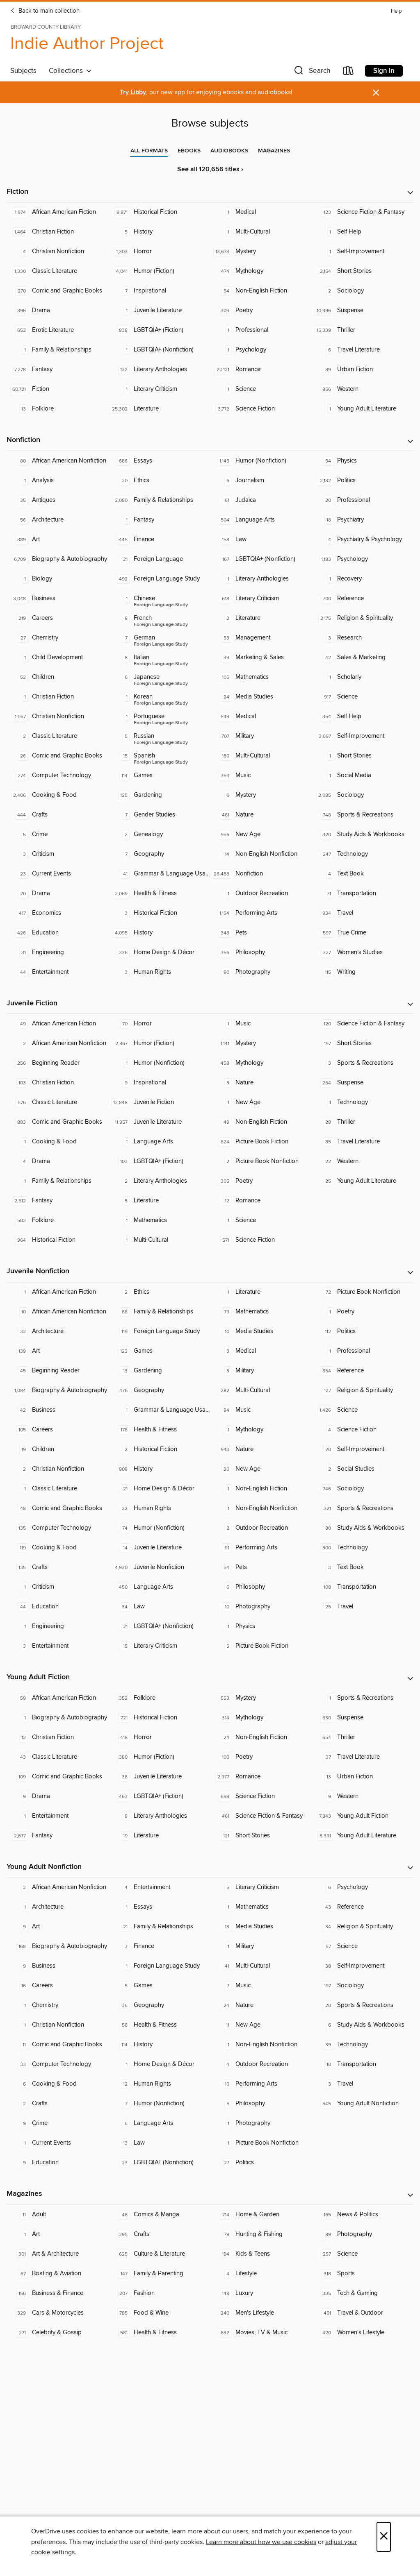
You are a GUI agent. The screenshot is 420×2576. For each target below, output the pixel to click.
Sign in (384, 70)
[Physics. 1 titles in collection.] (261, 1626)
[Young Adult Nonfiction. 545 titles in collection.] (362, 2103)
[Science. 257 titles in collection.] (362, 2254)
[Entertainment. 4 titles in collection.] (159, 1887)
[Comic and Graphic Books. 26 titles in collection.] (57, 756)
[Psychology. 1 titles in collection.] (261, 350)
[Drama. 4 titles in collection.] (57, 1161)
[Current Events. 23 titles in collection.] (57, 874)
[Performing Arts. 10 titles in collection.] (261, 2084)
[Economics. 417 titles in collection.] (57, 913)
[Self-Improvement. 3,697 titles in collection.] (362, 736)
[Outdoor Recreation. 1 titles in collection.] (261, 893)
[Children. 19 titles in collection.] (57, 1449)
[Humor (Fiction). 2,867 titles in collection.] (159, 1043)
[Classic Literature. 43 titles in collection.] (57, 1757)
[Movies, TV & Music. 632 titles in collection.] (261, 2332)
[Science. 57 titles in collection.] (362, 1946)
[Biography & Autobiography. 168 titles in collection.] (57, 1946)
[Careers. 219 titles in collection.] (57, 618)
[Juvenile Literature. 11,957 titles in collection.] (159, 1122)
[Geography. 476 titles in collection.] (159, 1390)
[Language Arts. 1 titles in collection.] (159, 1142)
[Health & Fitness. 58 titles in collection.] (159, 2025)
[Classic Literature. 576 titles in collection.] (57, 1102)
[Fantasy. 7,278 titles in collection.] (57, 369)
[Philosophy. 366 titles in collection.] (261, 952)
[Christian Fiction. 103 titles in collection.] (57, 1083)
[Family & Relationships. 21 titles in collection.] (159, 1927)
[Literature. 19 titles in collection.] (159, 1836)
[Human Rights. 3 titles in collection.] (159, 972)
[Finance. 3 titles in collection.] (159, 1946)
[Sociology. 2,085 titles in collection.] (362, 795)
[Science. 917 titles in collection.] (362, 697)
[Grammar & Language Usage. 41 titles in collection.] (159, 874)
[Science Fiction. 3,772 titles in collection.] (261, 409)
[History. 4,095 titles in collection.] (159, 933)
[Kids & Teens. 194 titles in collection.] (261, 2254)
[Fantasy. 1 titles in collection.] (159, 520)
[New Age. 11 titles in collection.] (261, 2025)
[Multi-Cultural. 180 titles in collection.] (261, 756)
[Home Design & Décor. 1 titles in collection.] (159, 2064)
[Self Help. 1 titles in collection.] (362, 232)
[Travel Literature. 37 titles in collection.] (362, 1757)
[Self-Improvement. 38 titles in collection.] (362, 1966)
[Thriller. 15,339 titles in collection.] (362, 330)
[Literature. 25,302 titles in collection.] (159, 409)
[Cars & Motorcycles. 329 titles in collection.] (57, 2313)
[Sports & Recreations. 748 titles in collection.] (362, 815)
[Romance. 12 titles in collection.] (261, 1201)
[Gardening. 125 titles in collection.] (159, 795)
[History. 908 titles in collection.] (159, 1469)
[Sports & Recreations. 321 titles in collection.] (362, 1508)
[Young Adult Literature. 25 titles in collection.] (362, 1181)
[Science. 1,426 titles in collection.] (362, 1410)
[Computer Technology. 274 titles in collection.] (57, 775)
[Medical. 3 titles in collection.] (261, 1351)
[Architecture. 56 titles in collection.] (57, 520)
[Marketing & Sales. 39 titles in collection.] (261, 657)
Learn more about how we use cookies (261, 2542)
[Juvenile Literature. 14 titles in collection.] (159, 1548)
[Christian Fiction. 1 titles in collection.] (57, 697)
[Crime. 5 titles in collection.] (57, 834)
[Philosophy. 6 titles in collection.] (261, 1587)
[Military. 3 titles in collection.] (261, 1371)
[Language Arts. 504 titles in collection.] (261, 520)
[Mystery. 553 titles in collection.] (261, 1698)
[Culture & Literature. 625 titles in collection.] (159, 2254)
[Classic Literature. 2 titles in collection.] (57, 736)
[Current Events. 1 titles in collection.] (57, 2143)
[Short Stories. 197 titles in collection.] (362, 1043)
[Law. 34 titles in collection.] (159, 1607)
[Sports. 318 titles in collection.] (362, 2273)
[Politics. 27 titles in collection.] (261, 2162)
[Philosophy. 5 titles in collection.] (261, 2103)
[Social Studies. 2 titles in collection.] (362, 1469)
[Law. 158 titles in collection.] (261, 539)
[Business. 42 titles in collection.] (57, 1410)
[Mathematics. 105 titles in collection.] (261, 677)
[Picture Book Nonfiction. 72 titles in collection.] (362, 1292)
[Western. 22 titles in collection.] (362, 1161)
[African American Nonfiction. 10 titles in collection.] (57, 1312)
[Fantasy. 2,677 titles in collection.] (57, 1836)
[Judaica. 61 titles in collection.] (261, 500)
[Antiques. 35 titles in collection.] (57, 500)
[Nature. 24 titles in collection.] (261, 2005)
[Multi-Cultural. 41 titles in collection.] (261, 1966)
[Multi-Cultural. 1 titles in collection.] (261, 232)
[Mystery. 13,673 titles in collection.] (261, 251)
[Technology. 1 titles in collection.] (362, 1102)
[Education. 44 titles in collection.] (57, 1607)
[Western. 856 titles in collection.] (362, 389)
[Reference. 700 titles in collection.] (362, 598)
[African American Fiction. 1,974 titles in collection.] (57, 212)
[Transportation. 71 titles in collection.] (362, 893)
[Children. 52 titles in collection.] (57, 677)
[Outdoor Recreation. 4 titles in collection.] (261, 2064)
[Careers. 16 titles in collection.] (57, 1985)
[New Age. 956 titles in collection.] (261, 834)
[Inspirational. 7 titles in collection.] (159, 291)
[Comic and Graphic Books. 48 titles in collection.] (57, 1508)
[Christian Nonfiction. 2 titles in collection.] (57, 1469)
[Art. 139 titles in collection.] (57, 1351)
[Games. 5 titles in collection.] (159, 1985)
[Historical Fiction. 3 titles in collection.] (159, 913)
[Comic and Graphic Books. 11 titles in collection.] (57, 2044)
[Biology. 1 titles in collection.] (57, 579)
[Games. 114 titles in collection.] (159, 775)
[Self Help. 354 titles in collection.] (362, 716)
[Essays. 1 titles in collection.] (159, 1907)
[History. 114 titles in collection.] (159, 2044)
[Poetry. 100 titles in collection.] (261, 1757)
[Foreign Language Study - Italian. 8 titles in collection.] (159, 657)
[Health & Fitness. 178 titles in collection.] (159, 1430)
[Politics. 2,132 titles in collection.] (362, 480)
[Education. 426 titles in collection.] (57, 933)
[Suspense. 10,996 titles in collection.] (362, 310)
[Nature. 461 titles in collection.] (261, 815)
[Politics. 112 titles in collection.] (362, 1331)
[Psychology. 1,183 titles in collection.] (362, 559)
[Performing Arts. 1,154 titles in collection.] (261, 913)
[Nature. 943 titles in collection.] (261, 1449)
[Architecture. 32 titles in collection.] (57, 1331)
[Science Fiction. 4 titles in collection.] (362, 1430)
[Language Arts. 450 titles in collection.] (159, 1587)
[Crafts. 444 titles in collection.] (57, 815)
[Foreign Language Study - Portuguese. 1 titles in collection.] (159, 716)
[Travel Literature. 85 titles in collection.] (362, 1142)
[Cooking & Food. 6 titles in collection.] (57, 2084)
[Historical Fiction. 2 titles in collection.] (159, 1449)
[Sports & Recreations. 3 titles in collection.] (362, 1063)
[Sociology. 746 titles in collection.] (362, 1489)
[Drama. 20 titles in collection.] (57, 893)
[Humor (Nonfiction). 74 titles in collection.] (159, 1528)
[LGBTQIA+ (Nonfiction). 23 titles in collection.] (159, 2162)
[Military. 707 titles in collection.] (261, 736)
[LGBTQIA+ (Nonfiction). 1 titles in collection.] (159, 350)
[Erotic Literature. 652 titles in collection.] (57, 330)
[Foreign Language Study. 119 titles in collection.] (159, 1331)
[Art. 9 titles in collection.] (57, 1927)
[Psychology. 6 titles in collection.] (362, 1887)
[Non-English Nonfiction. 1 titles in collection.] (261, 1508)
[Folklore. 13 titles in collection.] (57, 409)
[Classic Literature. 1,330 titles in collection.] (57, 271)
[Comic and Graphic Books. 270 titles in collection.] (57, 291)
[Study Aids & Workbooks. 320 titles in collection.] (362, 834)
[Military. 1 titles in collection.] (261, 1946)
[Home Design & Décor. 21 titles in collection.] (159, 1489)
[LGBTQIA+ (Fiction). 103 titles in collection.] (159, 1161)
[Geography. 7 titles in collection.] (159, 854)
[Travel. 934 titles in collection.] (362, 913)
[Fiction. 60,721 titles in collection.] (57, 389)
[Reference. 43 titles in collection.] (362, 1907)
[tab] (149, 150)
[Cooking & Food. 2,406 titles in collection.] (57, 795)
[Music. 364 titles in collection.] (261, 775)
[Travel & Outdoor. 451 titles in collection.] (362, 2313)
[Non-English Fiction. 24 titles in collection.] (261, 1737)
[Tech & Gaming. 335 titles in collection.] (362, 2293)
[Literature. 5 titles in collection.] (159, 1201)
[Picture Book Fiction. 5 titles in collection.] (261, 1646)
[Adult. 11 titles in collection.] (57, 2215)
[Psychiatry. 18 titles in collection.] (362, 520)
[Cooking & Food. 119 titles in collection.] (57, 1548)
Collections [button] (70, 70)
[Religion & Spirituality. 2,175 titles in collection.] (362, 618)
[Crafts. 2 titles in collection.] (57, 2103)
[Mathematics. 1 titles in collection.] (159, 1220)
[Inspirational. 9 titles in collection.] (159, 1083)
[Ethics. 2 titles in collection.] (159, 1292)
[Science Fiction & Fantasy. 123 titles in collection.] (362, 212)
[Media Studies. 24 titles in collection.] (261, 697)
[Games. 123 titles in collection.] (159, 1351)
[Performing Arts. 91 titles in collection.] (261, 1548)
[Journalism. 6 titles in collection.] (261, 480)
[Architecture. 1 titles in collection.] (57, 1907)
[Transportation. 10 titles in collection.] (362, 2064)
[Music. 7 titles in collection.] (261, 1985)
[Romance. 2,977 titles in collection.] (261, 1777)
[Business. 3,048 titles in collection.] (57, 598)
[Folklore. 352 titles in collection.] (159, 1698)
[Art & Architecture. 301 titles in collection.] (57, 2254)
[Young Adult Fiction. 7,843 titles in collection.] (362, 1816)
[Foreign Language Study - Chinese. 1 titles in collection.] (159, 598)
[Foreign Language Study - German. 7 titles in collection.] (159, 638)
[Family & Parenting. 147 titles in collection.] (159, 2273)
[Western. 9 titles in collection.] (362, 1796)
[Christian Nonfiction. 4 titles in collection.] (57, 251)
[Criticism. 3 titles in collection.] (57, 854)
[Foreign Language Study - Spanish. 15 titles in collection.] (159, 756)
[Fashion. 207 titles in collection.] (159, 2293)
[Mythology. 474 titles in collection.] (261, 271)
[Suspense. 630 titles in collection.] (362, 1718)
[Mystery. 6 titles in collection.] (261, 795)
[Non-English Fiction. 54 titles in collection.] (261, 291)
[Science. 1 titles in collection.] (261, 389)
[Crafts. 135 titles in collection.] (57, 1567)
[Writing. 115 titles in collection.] (362, 972)
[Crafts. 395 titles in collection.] (159, 2234)
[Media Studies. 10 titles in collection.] (261, 1331)
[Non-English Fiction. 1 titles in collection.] (261, 1489)
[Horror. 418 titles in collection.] (159, 1737)
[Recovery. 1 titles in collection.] (362, 579)
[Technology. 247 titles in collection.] (362, 854)
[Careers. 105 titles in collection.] (57, 1430)
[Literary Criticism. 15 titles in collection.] (159, 1646)
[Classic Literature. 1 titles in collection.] (57, 1489)
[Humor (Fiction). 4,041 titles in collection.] (159, 271)
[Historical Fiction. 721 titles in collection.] (159, 1718)
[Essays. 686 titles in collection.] (159, 461)
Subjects (23, 70)
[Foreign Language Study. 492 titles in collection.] (159, 579)
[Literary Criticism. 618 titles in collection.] (261, 598)
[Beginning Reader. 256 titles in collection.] (57, 1063)
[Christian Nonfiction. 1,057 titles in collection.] (57, 716)
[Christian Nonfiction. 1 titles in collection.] (57, 2025)
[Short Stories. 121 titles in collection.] (261, 1836)
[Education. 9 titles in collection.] (57, 2162)
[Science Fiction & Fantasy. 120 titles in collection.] (362, 1024)
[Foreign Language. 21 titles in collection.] (159, 559)
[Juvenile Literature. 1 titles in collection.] (159, 310)
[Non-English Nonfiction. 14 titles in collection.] (261, 854)
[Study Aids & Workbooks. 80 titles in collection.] (362, 1528)
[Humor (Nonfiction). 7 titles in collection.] (159, 2103)
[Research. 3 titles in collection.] (362, 638)
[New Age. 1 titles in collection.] (261, 1102)
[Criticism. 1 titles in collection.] (57, 1587)
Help (396, 11)
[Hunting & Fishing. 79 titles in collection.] (261, 2234)
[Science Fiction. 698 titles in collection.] (261, 1796)
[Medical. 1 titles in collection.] (261, 212)
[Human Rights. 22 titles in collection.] (159, 1508)
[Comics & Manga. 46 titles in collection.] (159, 2215)
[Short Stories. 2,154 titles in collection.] (362, 271)
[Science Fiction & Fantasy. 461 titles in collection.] (261, 1816)
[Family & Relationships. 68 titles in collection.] (159, 1312)
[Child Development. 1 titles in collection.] (57, 657)
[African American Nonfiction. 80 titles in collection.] (57, 461)
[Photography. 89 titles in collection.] (362, 2234)
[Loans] (348, 72)
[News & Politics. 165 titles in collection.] (362, 2215)
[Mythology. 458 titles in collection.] (261, 1063)
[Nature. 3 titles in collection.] (261, 1083)
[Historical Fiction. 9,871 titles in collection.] (159, 212)
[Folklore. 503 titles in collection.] (57, 1220)
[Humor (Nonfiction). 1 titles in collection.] (159, 1063)
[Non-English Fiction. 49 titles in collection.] (261, 1122)
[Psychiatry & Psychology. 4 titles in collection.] (362, 539)
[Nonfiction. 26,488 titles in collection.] (261, 874)
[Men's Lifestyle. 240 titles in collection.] (261, 2313)
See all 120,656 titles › (210, 169)
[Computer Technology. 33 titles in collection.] (57, 2064)
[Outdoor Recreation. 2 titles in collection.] (261, 1528)
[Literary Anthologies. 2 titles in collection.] (159, 1181)
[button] (311, 72)
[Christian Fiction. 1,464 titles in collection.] (57, 232)
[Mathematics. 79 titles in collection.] (261, 1312)
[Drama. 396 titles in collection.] (57, 310)
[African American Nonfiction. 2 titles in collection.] (57, 1043)
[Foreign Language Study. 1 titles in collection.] (159, 1966)
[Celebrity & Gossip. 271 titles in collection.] (57, 2332)
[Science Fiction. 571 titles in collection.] (261, 1240)
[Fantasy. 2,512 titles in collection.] (57, 1201)
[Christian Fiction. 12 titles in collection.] (57, 1737)
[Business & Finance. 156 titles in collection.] (57, 2293)
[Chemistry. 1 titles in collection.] (57, 2005)
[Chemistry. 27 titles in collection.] (57, 638)
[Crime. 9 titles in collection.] (57, 2123)
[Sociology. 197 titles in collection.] (362, 1985)
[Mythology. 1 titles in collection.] (261, 1430)
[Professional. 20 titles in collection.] (362, 500)
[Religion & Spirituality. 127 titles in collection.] (362, 1390)
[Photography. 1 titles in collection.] (261, 2123)
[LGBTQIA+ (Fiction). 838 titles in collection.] (159, 330)
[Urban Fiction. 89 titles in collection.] (362, 369)
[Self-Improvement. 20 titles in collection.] (362, 1449)
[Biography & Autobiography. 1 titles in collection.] (57, 1718)
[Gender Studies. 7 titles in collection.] (159, 815)
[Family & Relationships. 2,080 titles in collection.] (159, 500)
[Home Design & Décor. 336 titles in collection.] (159, 952)
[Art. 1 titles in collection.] (57, 2234)
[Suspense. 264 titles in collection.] (362, 1083)
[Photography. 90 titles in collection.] (261, 972)
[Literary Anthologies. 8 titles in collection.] (159, 1816)
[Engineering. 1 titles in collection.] (57, 1626)
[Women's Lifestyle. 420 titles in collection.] (362, 2332)
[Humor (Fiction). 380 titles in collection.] (159, 1757)
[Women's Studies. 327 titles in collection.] (362, 952)
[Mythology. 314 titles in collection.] (261, 1718)
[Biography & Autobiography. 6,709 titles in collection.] (57, 559)
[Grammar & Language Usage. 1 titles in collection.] (159, 1410)
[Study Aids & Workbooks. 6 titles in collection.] (362, 2025)
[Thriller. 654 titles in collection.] (362, 1737)
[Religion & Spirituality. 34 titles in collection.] (362, 1927)
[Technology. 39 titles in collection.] (362, 2044)
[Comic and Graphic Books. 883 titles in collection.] (57, 1122)
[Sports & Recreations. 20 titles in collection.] (362, 2005)
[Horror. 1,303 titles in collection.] (159, 251)
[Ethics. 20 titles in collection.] (159, 480)
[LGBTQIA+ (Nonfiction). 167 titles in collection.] (261, 559)
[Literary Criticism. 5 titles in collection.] (261, 1887)
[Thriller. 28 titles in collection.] (362, 1122)
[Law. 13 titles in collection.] (159, 2143)
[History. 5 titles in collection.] (159, 232)
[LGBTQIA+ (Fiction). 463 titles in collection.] (159, 1796)
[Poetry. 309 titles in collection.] (261, 310)
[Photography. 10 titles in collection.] (261, 1607)
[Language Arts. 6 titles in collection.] (159, 2123)
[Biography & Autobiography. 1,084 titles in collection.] (57, 1390)
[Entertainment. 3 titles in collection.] (57, 1646)
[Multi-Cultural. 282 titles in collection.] (261, 1390)
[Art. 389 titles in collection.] (57, 539)
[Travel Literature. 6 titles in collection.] (362, 350)
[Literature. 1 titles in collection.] (261, 1292)
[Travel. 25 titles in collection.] (362, 1607)
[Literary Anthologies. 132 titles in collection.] (159, 369)
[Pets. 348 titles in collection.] (261, 933)
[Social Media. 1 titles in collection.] (362, 775)
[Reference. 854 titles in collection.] (362, 1371)
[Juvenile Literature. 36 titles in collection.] (159, 1777)
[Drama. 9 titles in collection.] (57, 1796)
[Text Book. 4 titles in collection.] (362, 874)
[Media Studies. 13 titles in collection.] (261, 1927)
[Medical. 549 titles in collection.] (261, 716)
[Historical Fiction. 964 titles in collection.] (57, 1240)
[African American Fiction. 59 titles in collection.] (57, 1698)
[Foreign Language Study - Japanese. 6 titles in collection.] (159, 677)
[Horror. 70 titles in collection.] (159, 1024)
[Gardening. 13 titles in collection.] (159, 1371)
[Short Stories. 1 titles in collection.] (362, 756)
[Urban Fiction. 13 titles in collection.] (362, 1777)
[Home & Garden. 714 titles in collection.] (261, 2215)
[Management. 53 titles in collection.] (261, 638)
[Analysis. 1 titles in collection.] (57, 480)
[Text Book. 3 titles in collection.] (362, 1567)
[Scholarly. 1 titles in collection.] (362, 677)
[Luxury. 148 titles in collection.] (261, 2293)
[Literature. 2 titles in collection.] (261, 618)
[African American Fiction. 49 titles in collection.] (57, 1024)
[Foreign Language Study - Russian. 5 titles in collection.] (159, 736)
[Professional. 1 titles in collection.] (261, 330)
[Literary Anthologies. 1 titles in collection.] (261, 579)
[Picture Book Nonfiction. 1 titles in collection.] (261, 2143)
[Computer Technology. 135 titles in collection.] (57, 1528)
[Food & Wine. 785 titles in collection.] (159, 2313)
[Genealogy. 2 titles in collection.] (159, 834)
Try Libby (133, 92)
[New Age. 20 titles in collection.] (261, 1469)
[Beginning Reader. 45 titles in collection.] (57, 1371)
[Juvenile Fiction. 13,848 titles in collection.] (159, 1102)
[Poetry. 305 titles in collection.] (261, 1181)
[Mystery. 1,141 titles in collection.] (261, 1043)
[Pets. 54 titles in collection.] (261, 1567)
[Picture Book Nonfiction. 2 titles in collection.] (261, 1161)
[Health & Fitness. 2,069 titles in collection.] (159, 893)
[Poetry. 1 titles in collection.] (362, 1312)
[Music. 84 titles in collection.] (261, 1410)
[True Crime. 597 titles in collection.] (362, 933)
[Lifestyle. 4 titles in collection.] (261, 2273)
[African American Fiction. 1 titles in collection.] (57, 1292)
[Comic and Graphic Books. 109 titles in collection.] (57, 1777)
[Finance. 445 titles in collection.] (159, 539)
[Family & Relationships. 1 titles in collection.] (57, 350)
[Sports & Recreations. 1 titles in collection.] (362, 1698)
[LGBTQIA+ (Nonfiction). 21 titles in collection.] (159, 1626)
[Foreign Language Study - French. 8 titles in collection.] (159, 618)
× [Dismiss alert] (376, 93)
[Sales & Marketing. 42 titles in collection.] (362, 657)
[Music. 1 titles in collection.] (261, 1024)
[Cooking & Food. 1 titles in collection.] (57, 1142)
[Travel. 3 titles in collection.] (362, 2084)
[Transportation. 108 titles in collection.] (362, 1587)
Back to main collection (45, 11)
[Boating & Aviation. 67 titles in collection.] (57, 2273)
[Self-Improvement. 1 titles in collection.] (362, 251)
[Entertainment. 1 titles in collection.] (57, 1816)
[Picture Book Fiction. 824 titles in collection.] (261, 1142)
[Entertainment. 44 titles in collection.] (57, 972)
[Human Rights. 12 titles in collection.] (159, 2084)
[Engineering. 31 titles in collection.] (57, 952)
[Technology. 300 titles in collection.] (362, 1548)
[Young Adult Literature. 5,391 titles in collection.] (362, 1836)
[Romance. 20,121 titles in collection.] (261, 369)
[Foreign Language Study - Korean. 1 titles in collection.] (159, 697)
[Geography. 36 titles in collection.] (159, 2005)
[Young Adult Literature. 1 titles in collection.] (362, 409)
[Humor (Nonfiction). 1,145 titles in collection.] (261, 461)
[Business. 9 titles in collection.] (57, 1966)
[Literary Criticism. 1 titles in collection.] (159, 389)
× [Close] (384, 2536)
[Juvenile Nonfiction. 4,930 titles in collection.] (159, 1567)
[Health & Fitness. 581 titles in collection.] (159, 2332)
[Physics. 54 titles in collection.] (362, 461)
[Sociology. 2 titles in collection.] (362, 291)
